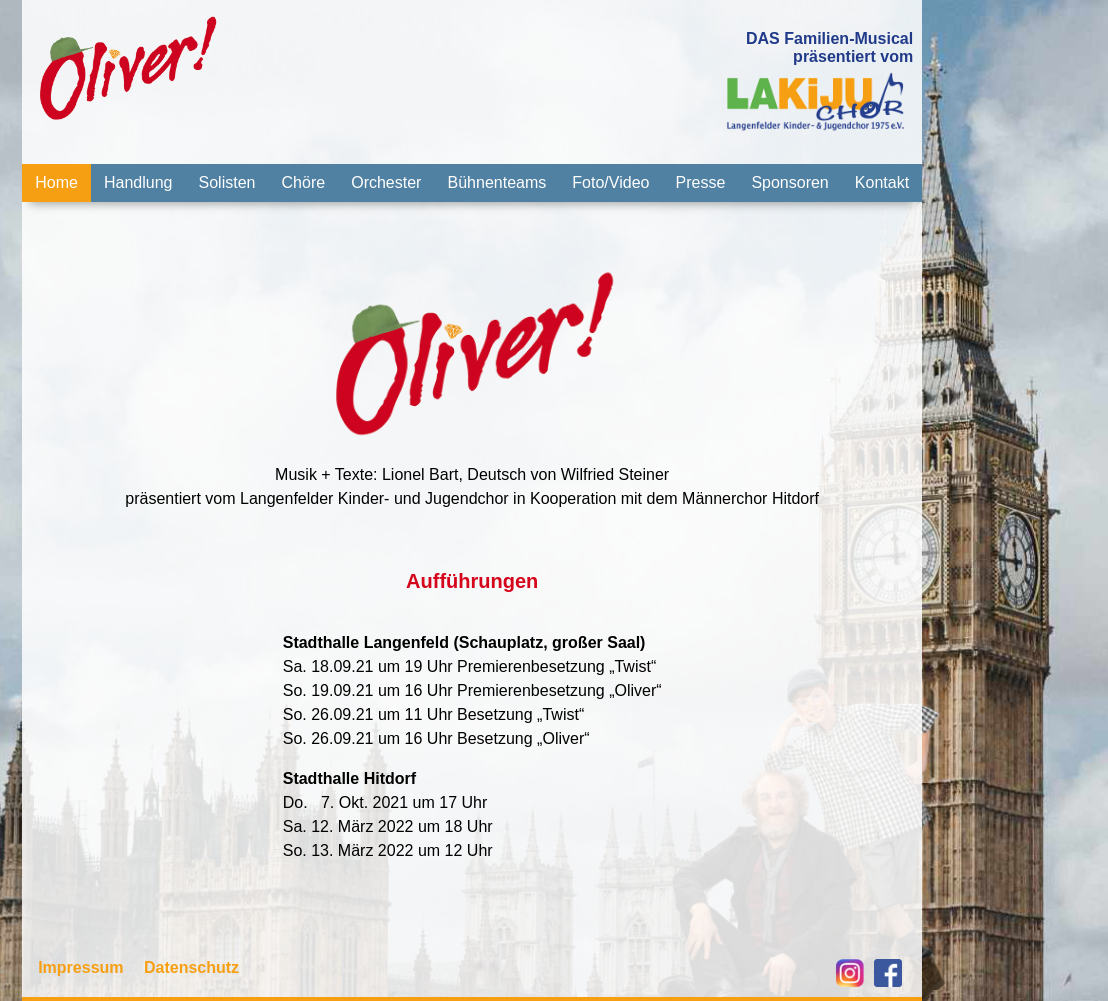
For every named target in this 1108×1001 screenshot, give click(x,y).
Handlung (138, 182)
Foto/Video (610, 182)
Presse (701, 182)
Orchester (386, 182)
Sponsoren (789, 182)
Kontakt (882, 182)
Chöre (304, 182)
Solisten (227, 182)
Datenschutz (191, 967)
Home (56, 182)
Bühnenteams (497, 182)
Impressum (80, 967)
